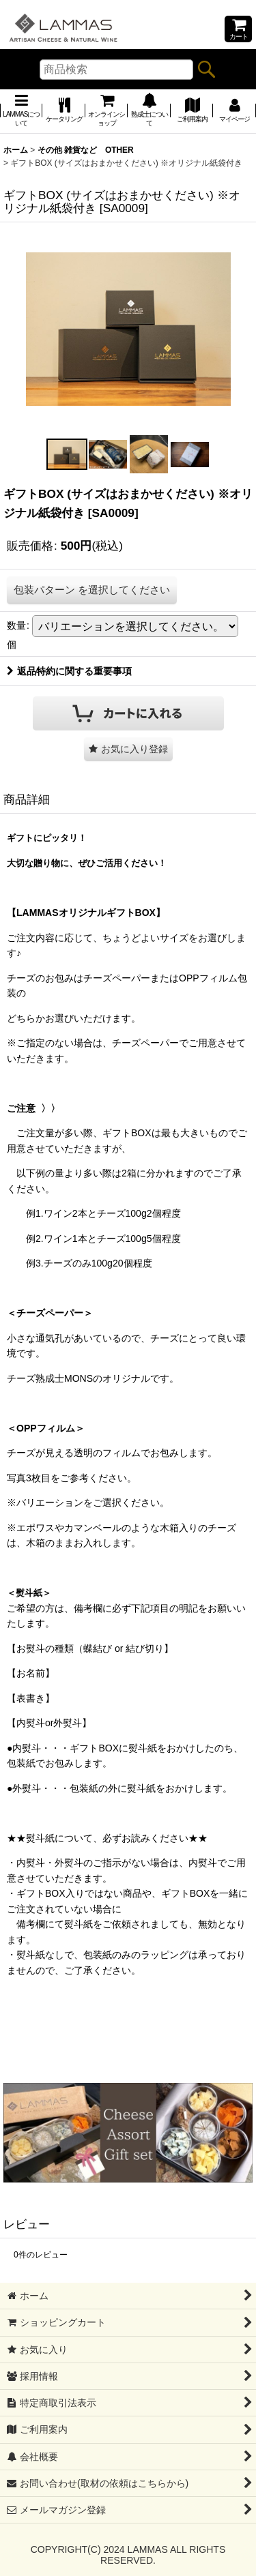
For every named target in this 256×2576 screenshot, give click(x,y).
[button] (66, 454)
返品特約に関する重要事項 (69, 671)
